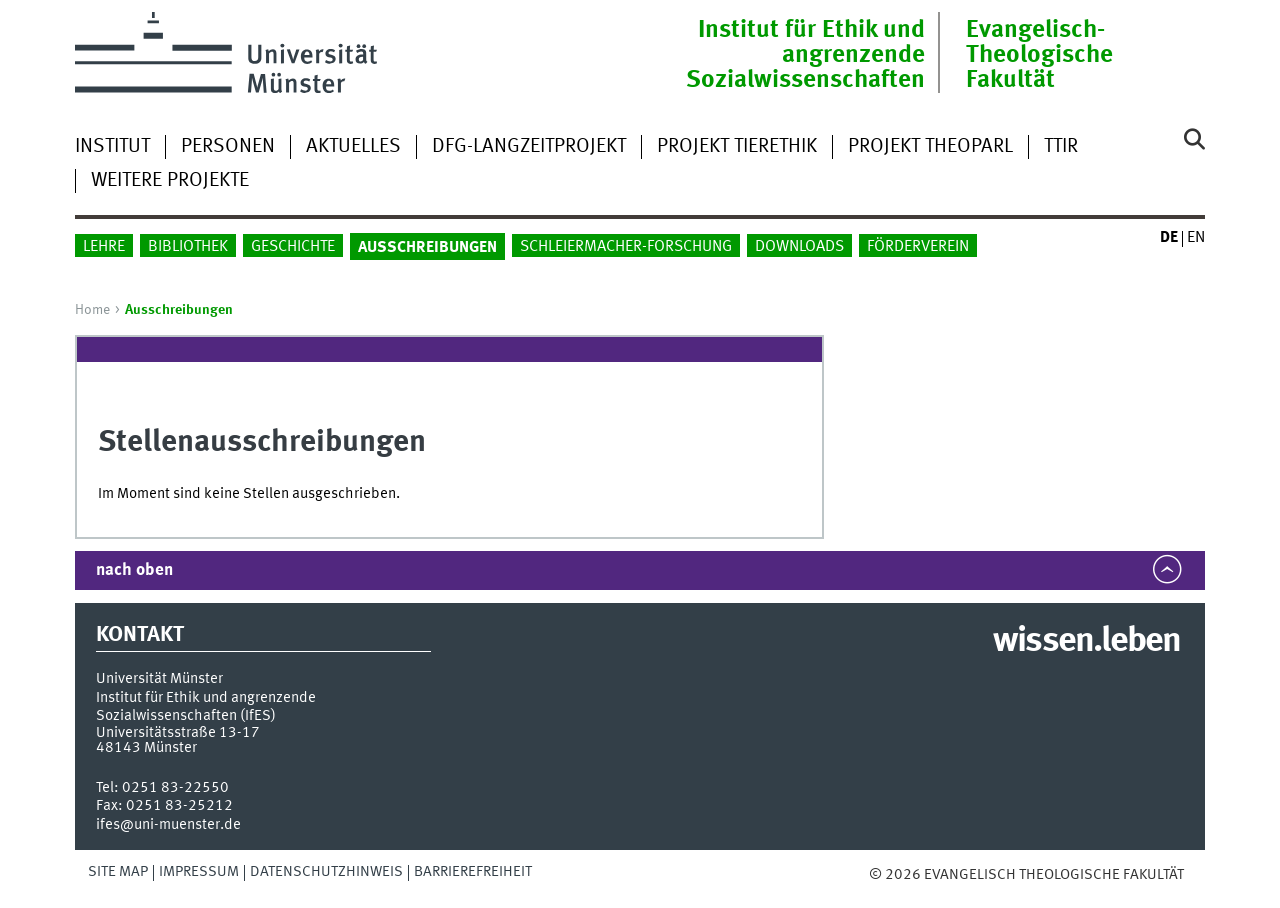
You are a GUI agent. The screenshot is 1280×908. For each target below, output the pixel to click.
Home (92, 310)
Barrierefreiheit (473, 872)
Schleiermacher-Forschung (626, 247)
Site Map (118, 872)
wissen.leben (1086, 642)
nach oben (134, 570)
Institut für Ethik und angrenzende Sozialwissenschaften (805, 55)
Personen (228, 147)
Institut (112, 147)
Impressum (199, 872)
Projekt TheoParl (930, 147)
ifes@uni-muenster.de (168, 825)
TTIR (1061, 147)
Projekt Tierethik (737, 147)
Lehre (104, 247)
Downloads (799, 247)
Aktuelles (353, 147)
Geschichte (293, 247)
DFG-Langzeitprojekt (529, 147)
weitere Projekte (170, 181)
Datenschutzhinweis (326, 872)
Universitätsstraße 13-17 (178, 733)
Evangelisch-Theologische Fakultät (1039, 55)
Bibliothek (188, 247)
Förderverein (918, 247)
